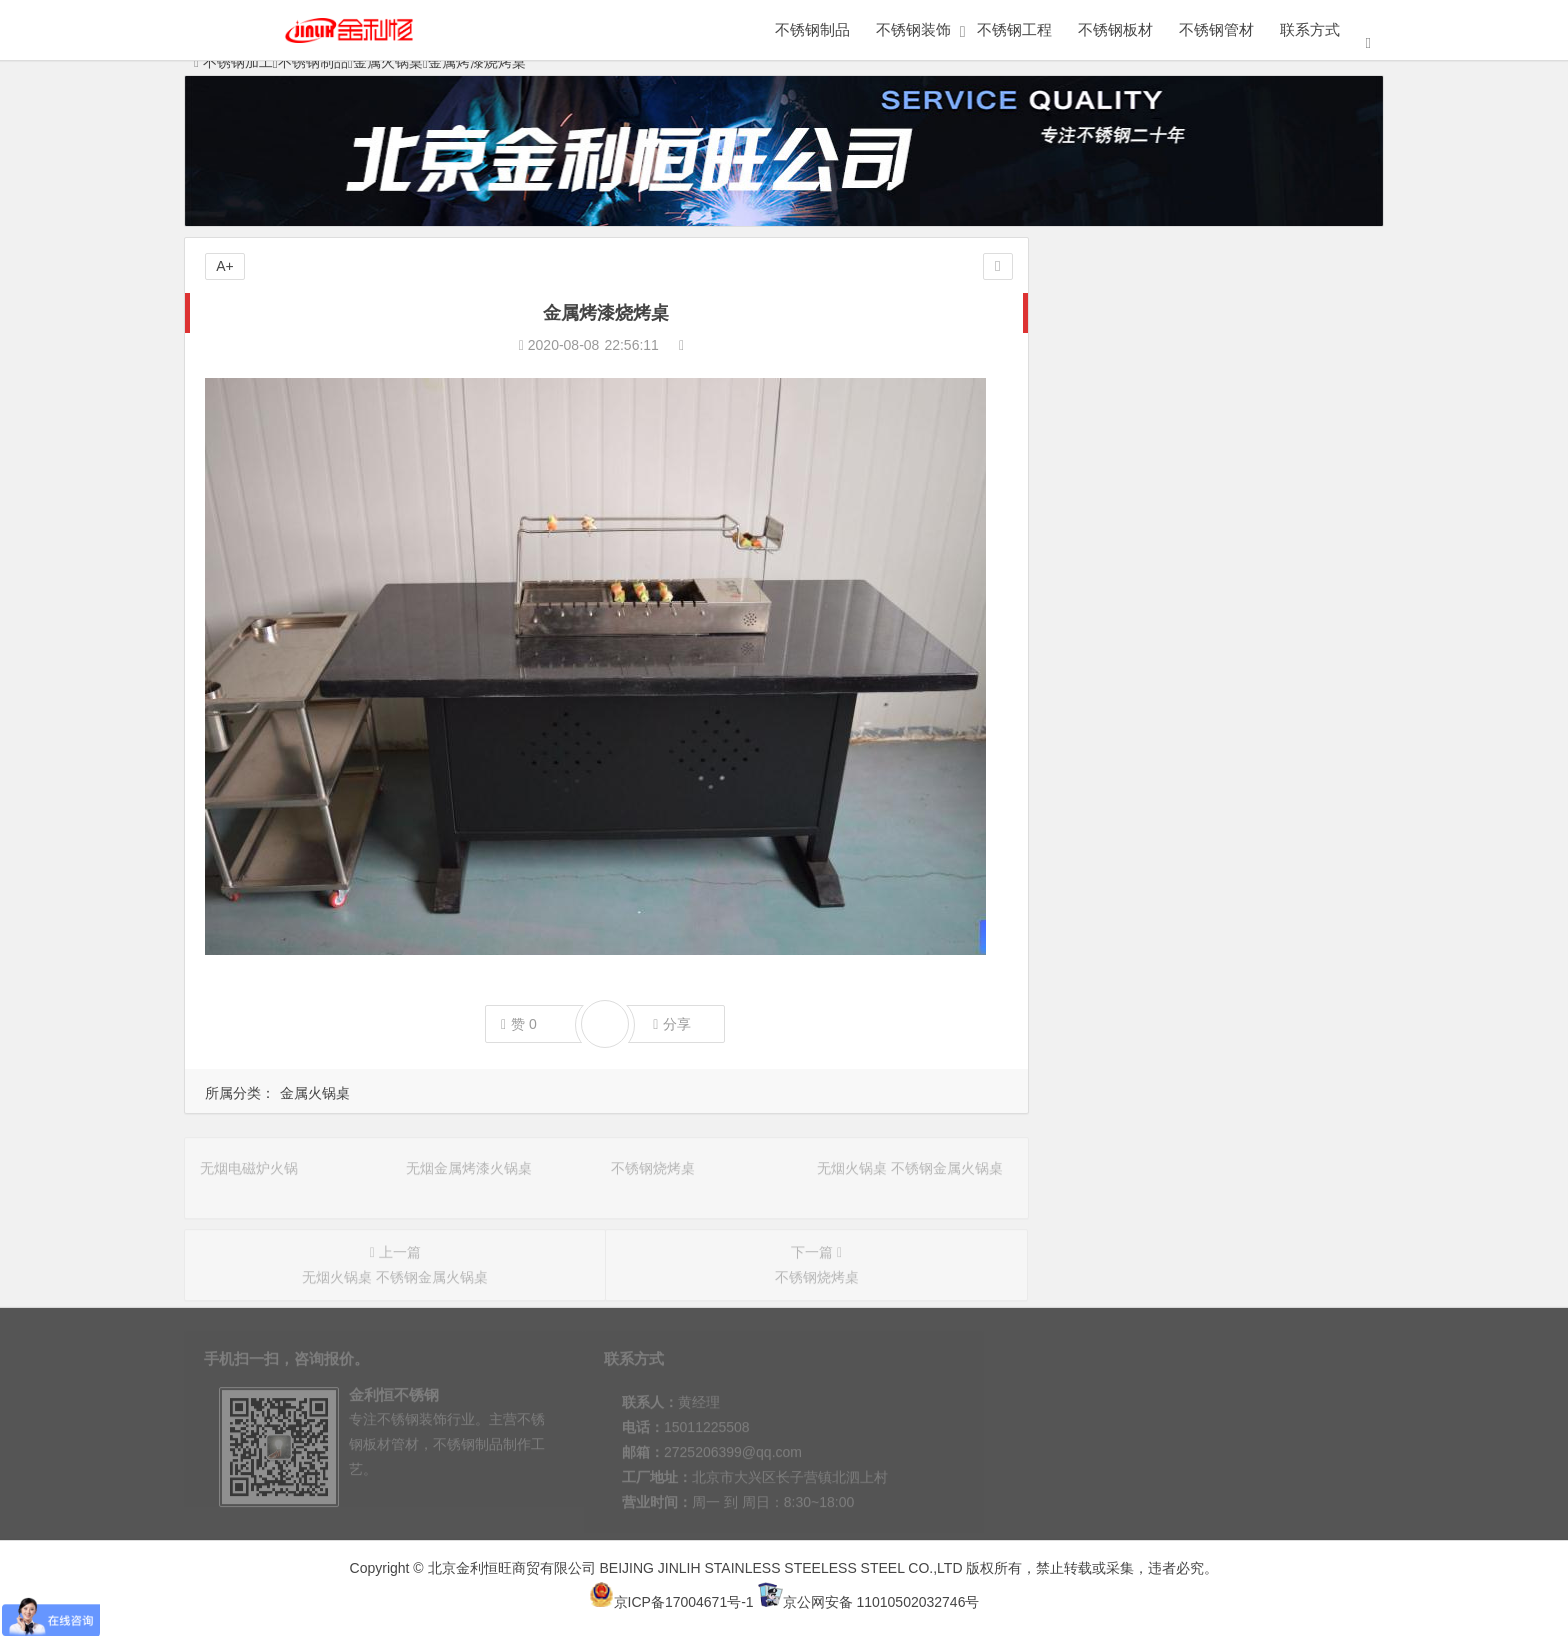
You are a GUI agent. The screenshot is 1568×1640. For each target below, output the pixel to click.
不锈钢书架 (1289, 467)
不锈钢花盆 (1136, 467)
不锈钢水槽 (1136, 428)
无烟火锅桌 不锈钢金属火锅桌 (1155, 781)
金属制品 (1136, 311)
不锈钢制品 (812, 29)
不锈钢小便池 (1289, 506)
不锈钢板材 (1115, 29)
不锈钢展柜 (1136, 389)
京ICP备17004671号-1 (671, 1602)
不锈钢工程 (1014, 29)
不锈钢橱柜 (1136, 584)
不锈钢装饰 (913, 29)
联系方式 (1310, 29)
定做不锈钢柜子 (1136, 350)
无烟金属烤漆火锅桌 (1125, 725)
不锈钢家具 (1289, 350)
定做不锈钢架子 (1289, 311)
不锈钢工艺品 (1289, 428)
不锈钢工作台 (1136, 506)
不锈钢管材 (1216, 29)
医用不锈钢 (1136, 545)
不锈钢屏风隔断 (1289, 389)
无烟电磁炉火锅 (1111, 697)
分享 (672, 1024)
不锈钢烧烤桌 (1104, 753)
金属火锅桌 (315, 1093)
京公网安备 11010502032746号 (869, 1602)
